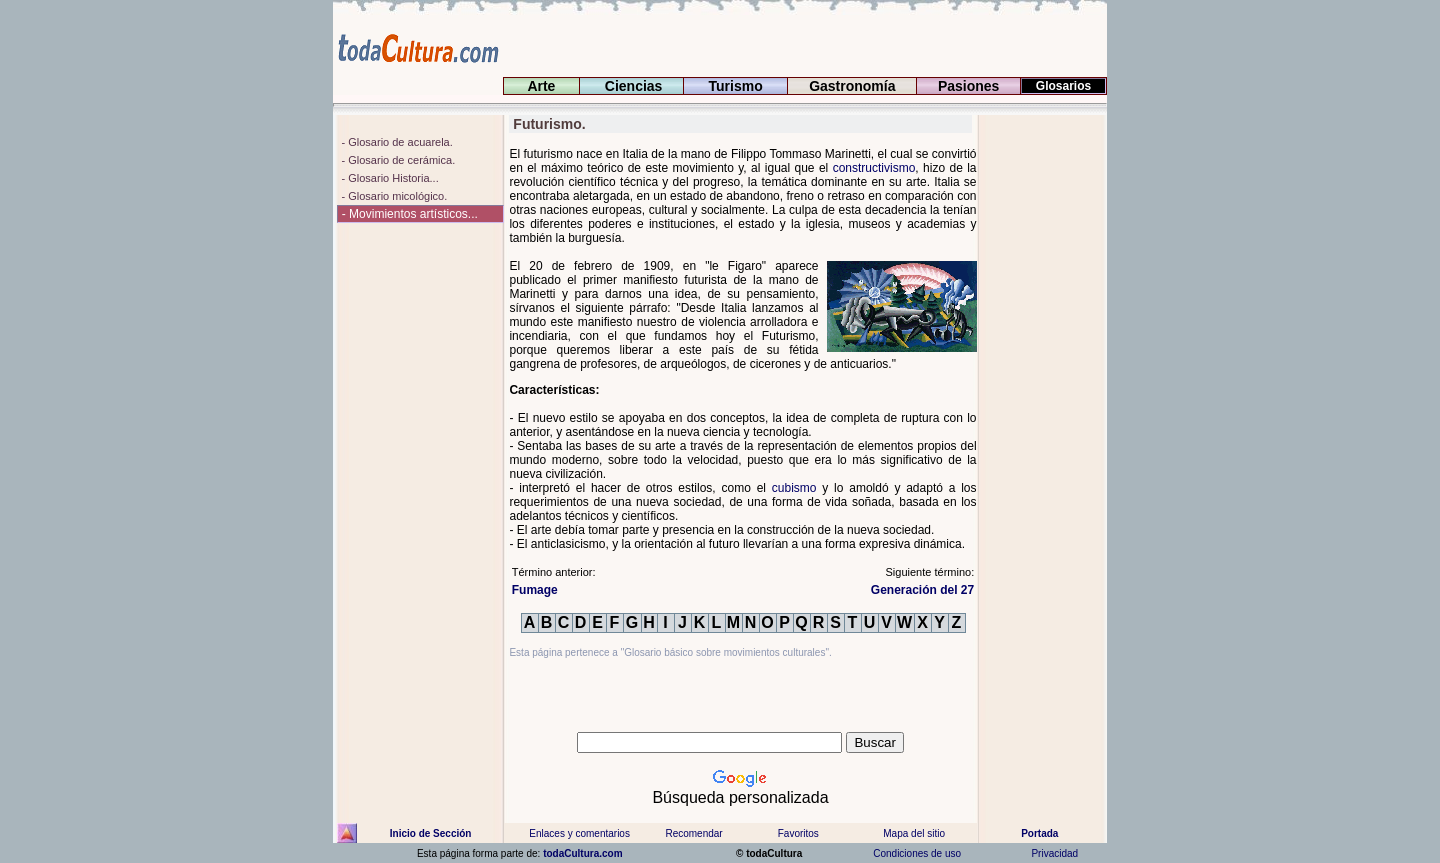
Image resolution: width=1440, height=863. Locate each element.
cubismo (794, 488)
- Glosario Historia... (388, 178)
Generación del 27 (922, 590)
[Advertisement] (1043, 415)
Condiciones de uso (916, 853)
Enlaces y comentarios (578, 833)
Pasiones (968, 86)
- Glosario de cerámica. (396, 160)
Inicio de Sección (431, 833)
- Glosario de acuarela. (395, 142)
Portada (1039, 833)
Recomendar (693, 833)
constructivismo (874, 168)
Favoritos (798, 833)
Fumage (535, 590)
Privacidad (1055, 853)
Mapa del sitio (914, 833)
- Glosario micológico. (392, 196)
